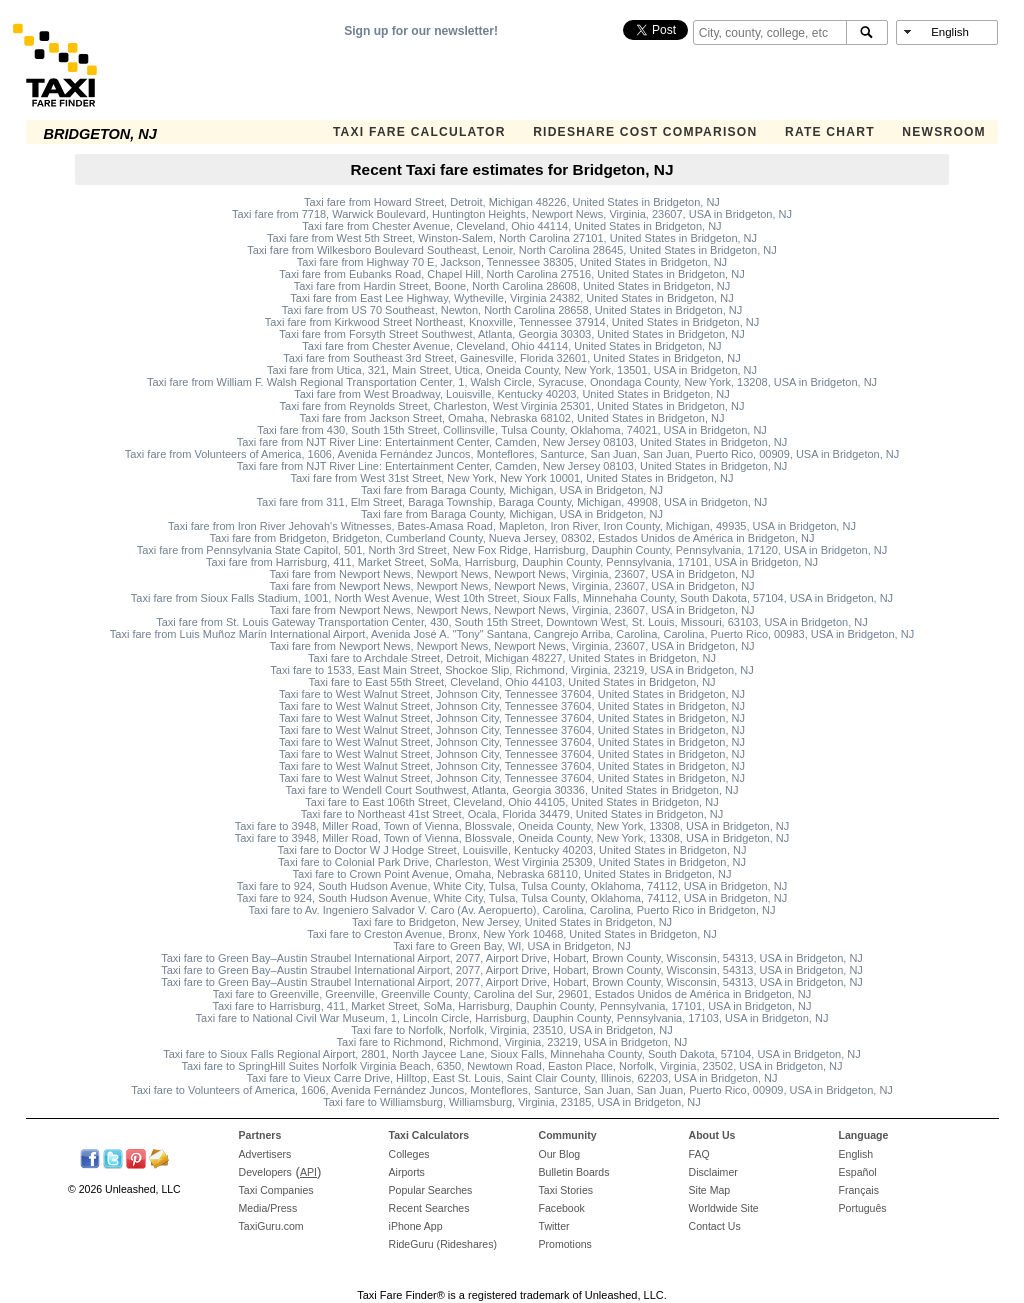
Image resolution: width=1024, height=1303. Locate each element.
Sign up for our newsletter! (421, 31)
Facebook (562, 1208)
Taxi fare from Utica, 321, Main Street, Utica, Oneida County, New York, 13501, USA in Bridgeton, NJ (512, 370)
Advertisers (265, 1154)
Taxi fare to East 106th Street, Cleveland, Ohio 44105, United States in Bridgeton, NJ (511, 802)
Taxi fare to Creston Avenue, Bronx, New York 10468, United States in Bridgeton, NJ (511, 934)
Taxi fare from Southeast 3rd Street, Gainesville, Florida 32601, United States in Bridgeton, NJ (511, 358)
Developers (265, 1172)
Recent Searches (429, 1208)
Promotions (565, 1244)
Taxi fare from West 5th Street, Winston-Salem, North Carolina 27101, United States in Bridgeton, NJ (512, 238)
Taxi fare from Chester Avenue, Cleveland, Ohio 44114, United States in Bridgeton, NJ (511, 226)
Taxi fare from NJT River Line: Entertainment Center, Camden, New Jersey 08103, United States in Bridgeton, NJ (512, 442)
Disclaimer (713, 1172)
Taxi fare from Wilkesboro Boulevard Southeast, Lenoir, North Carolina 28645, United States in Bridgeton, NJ (512, 250)
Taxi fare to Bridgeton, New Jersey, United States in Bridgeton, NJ (512, 922)
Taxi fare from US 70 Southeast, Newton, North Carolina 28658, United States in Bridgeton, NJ (512, 310)
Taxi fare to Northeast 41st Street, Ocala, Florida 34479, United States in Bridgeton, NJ (512, 814)
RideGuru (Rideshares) (443, 1244)
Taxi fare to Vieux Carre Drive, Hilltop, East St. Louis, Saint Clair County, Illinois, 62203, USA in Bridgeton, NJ (512, 1078)
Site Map (710, 1190)
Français (859, 1190)
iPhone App (416, 1226)
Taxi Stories (566, 1190)
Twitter (554, 1226)
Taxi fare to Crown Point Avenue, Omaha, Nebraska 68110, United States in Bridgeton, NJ (512, 874)
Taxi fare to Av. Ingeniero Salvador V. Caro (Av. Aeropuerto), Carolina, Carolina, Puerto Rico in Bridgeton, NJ (511, 910)
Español (858, 1172)
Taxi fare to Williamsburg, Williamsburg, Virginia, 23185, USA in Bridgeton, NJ (512, 1102)
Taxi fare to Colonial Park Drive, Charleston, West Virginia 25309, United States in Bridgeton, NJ (512, 862)
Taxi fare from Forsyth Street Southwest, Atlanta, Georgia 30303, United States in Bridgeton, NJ (511, 334)
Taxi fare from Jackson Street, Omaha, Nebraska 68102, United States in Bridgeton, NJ (512, 418)
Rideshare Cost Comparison (645, 132)
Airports (407, 1172)
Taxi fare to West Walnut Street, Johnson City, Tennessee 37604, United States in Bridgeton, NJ (512, 694)
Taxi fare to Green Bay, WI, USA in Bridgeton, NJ (512, 946)
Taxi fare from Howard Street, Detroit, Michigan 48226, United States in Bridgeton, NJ (512, 202)
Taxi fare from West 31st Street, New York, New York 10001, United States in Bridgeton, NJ (511, 478)
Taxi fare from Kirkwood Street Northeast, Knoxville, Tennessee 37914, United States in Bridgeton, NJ (512, 322)
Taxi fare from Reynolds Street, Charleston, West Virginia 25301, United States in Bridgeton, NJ (512, 406)
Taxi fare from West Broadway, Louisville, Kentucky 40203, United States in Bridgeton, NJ (512, 394)
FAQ (699, 1154)
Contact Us (715, 1226)
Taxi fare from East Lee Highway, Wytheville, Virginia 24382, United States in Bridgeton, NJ (511, 298)
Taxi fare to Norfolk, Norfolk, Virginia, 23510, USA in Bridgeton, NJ (511, 1030)
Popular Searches (431, 1190)
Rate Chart (830, 132)
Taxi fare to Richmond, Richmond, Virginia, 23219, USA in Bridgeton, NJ (512, 1042)
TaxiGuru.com (271, 1226)
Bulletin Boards (574, 1172)
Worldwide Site (724, 1208)
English (856, 1154)
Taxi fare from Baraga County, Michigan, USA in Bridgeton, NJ (512, 490)
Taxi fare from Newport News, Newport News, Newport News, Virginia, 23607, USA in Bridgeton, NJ (511, 574)
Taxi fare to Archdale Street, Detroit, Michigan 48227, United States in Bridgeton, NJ (512, 658)
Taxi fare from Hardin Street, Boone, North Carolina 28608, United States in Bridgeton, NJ (512, 286)
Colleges (409, 1154)
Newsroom (944, 132)
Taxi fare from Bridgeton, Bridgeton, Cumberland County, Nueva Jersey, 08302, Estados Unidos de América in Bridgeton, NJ (512, 538)
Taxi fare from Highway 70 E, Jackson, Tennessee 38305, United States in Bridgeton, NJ (512, 262)
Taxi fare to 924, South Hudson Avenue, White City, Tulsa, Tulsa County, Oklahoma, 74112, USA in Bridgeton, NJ (512, 886)
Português (863, 1208)
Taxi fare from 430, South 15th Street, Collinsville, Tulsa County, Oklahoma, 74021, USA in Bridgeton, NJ (512, 430)
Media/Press (268, 1208)
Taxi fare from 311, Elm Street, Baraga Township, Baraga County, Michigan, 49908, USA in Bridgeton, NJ (512, 502)
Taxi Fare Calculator (419, 132)
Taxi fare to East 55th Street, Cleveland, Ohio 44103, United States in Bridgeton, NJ (511, 682)
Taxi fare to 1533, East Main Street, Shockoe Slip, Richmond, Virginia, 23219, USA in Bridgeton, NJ (511, 670)
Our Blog (560, 1154)
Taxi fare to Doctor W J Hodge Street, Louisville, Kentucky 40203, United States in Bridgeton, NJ (512, 850)
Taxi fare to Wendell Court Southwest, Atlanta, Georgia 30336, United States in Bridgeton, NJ (512, 790)
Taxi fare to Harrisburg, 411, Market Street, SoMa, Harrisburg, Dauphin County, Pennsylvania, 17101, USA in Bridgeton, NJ (512, 1006)
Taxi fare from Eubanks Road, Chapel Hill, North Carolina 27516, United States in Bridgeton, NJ (511, 274)
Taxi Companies (276, 1190)
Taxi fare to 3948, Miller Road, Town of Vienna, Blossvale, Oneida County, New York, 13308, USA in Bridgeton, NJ (512, 826)
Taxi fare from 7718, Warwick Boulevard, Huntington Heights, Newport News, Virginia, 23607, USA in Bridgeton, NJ (512, 214)
